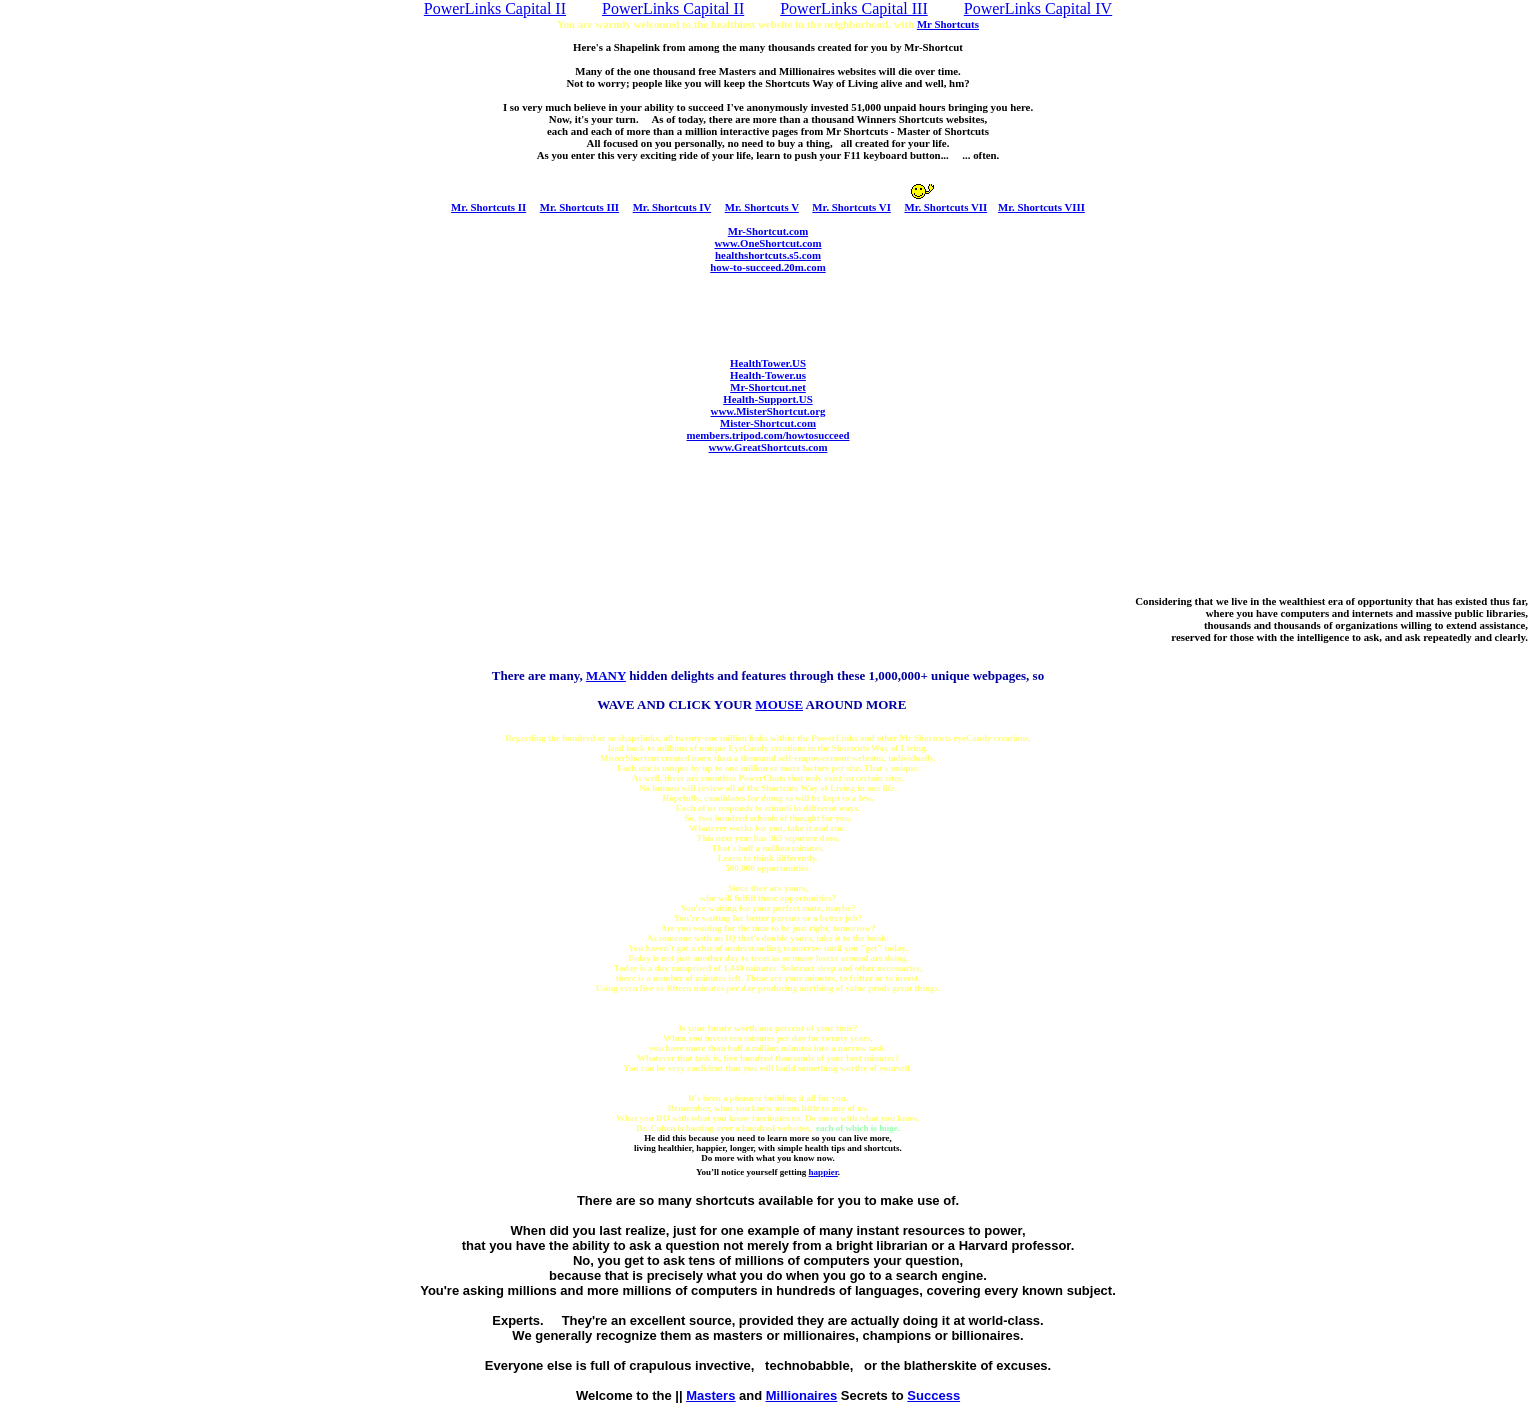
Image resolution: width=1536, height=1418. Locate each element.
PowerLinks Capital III (854, 8)
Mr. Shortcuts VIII (1041, 207)
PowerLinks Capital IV (1038, 8)
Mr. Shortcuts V (762, 207)
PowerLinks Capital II (495, 8)
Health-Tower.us (768, 375)
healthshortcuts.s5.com (768, 255)
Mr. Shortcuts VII (945, 207)
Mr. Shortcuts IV (672, 207)
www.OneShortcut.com (767, 243)
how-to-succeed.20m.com (767, 267)
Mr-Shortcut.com (768, 231)
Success (933, 1395)
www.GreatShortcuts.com (768, 447)
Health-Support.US (767, 399)
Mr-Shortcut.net (768, 387)
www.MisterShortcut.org (768, 411)
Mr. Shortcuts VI (851, 207)
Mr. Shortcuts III (579, 207)
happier (823, 1172)
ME (779, 704)
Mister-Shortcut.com (768, 423)
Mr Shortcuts (948, 24)
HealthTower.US (768, 363)
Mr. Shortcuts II (488, 207)
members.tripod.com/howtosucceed (768, 435)
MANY (606, 675)
